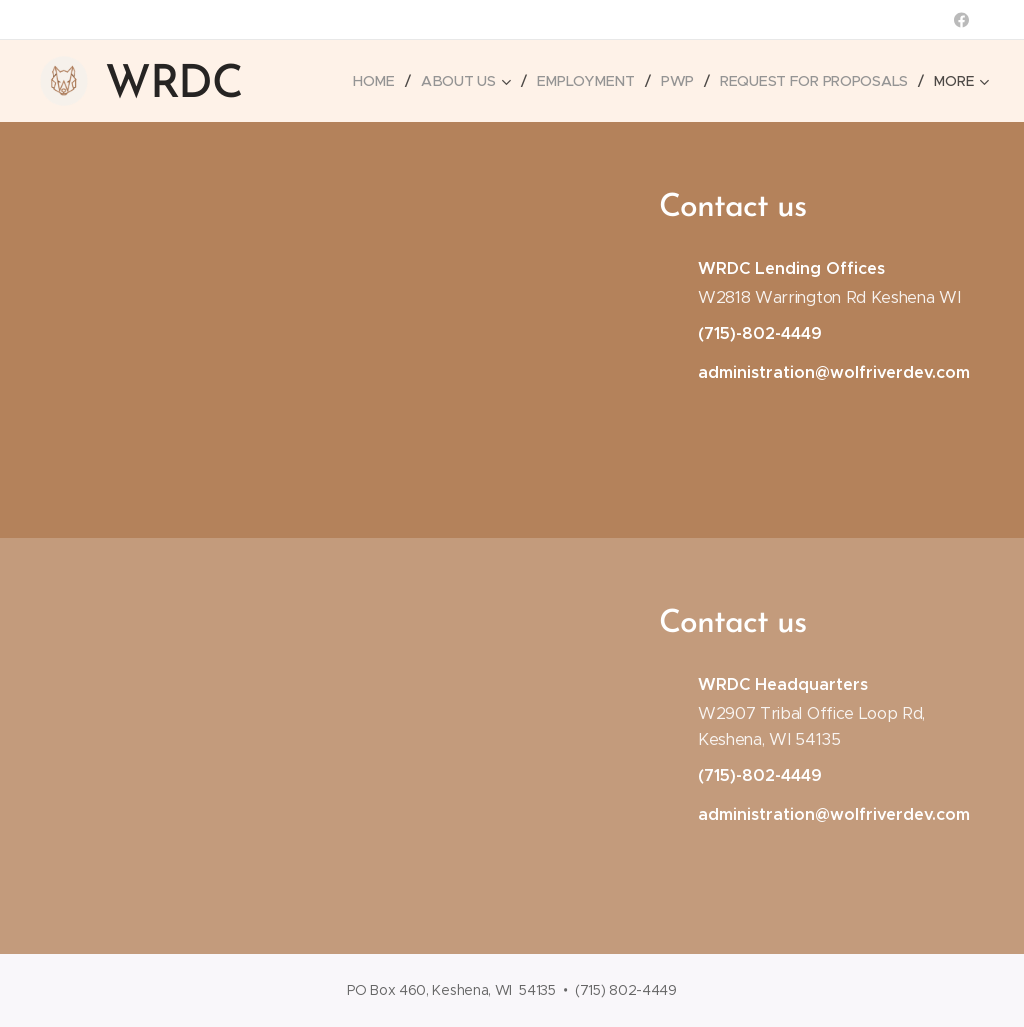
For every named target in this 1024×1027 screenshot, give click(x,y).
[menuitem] (379, 81)
